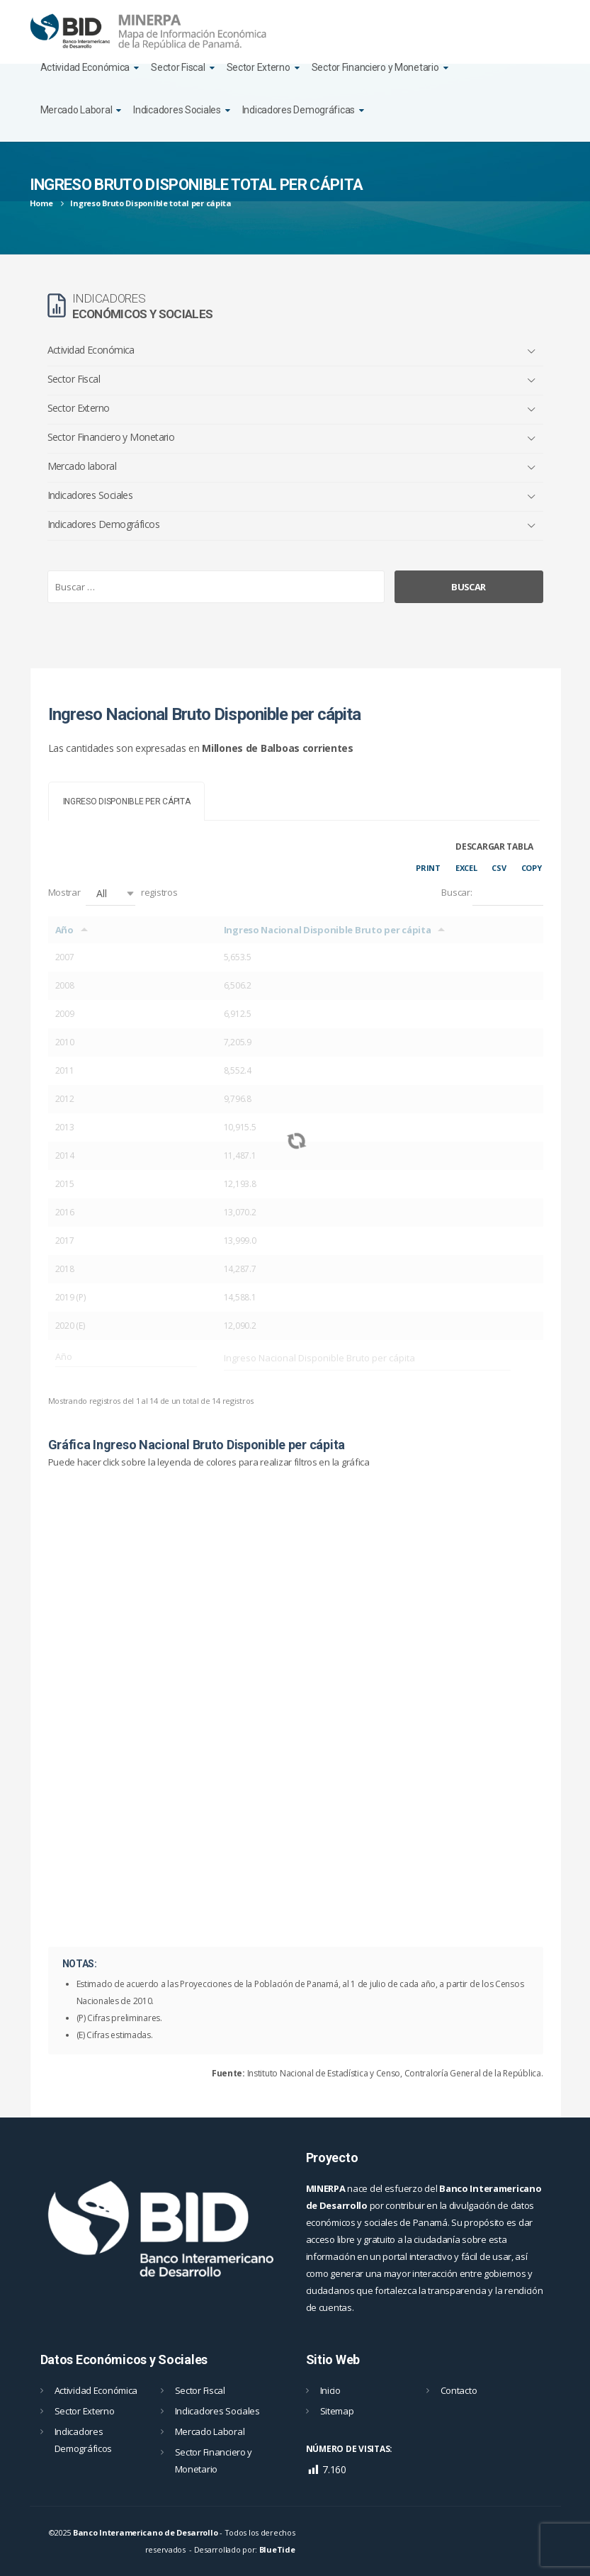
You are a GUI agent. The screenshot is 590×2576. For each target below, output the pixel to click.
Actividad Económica (85, 67)
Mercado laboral (82, 466)
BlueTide (277, 2549)
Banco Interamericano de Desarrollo (145, 2532)
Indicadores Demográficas (298, 110)
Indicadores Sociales (176, 110)
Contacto (459, 2390)
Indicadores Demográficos (103, 524)
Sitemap (337, 2411)
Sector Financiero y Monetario (375, 67)
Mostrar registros (113, 893)
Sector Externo (258, 67)
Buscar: (492, 893)
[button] (110, 893)
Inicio (330, 2390)
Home (41, 203)
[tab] (126, 801)
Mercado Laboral (76, 110)
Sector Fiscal (178, 67)
